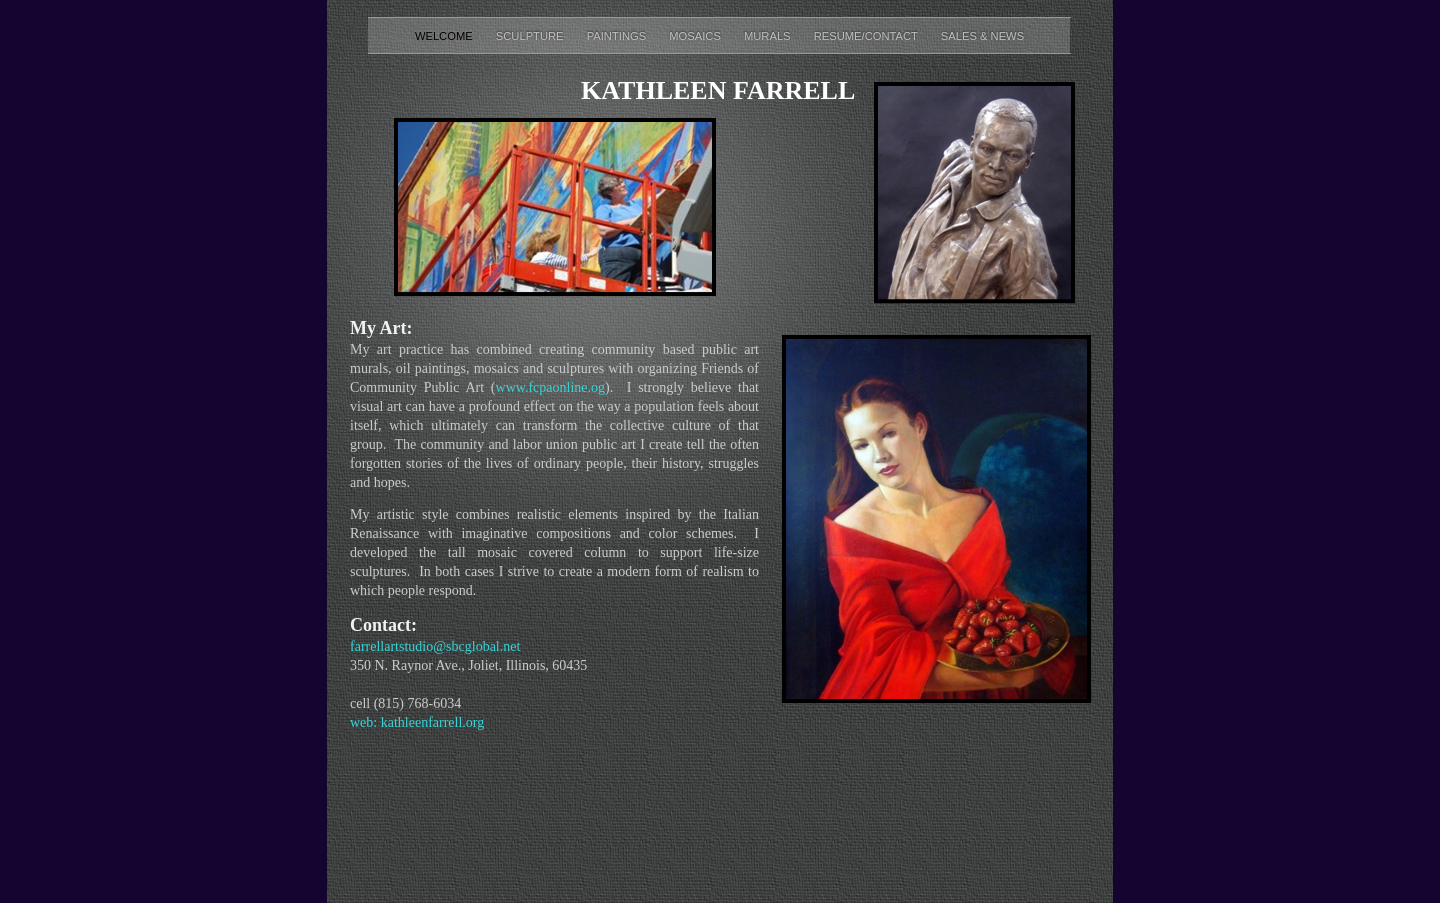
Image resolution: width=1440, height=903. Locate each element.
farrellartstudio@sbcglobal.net (435, 646)
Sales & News (982, 36)
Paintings (618, 36)
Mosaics (696, 36)
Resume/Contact (867, 36)
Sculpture (531, 36)
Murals (769, 36)
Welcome (445, 36)
